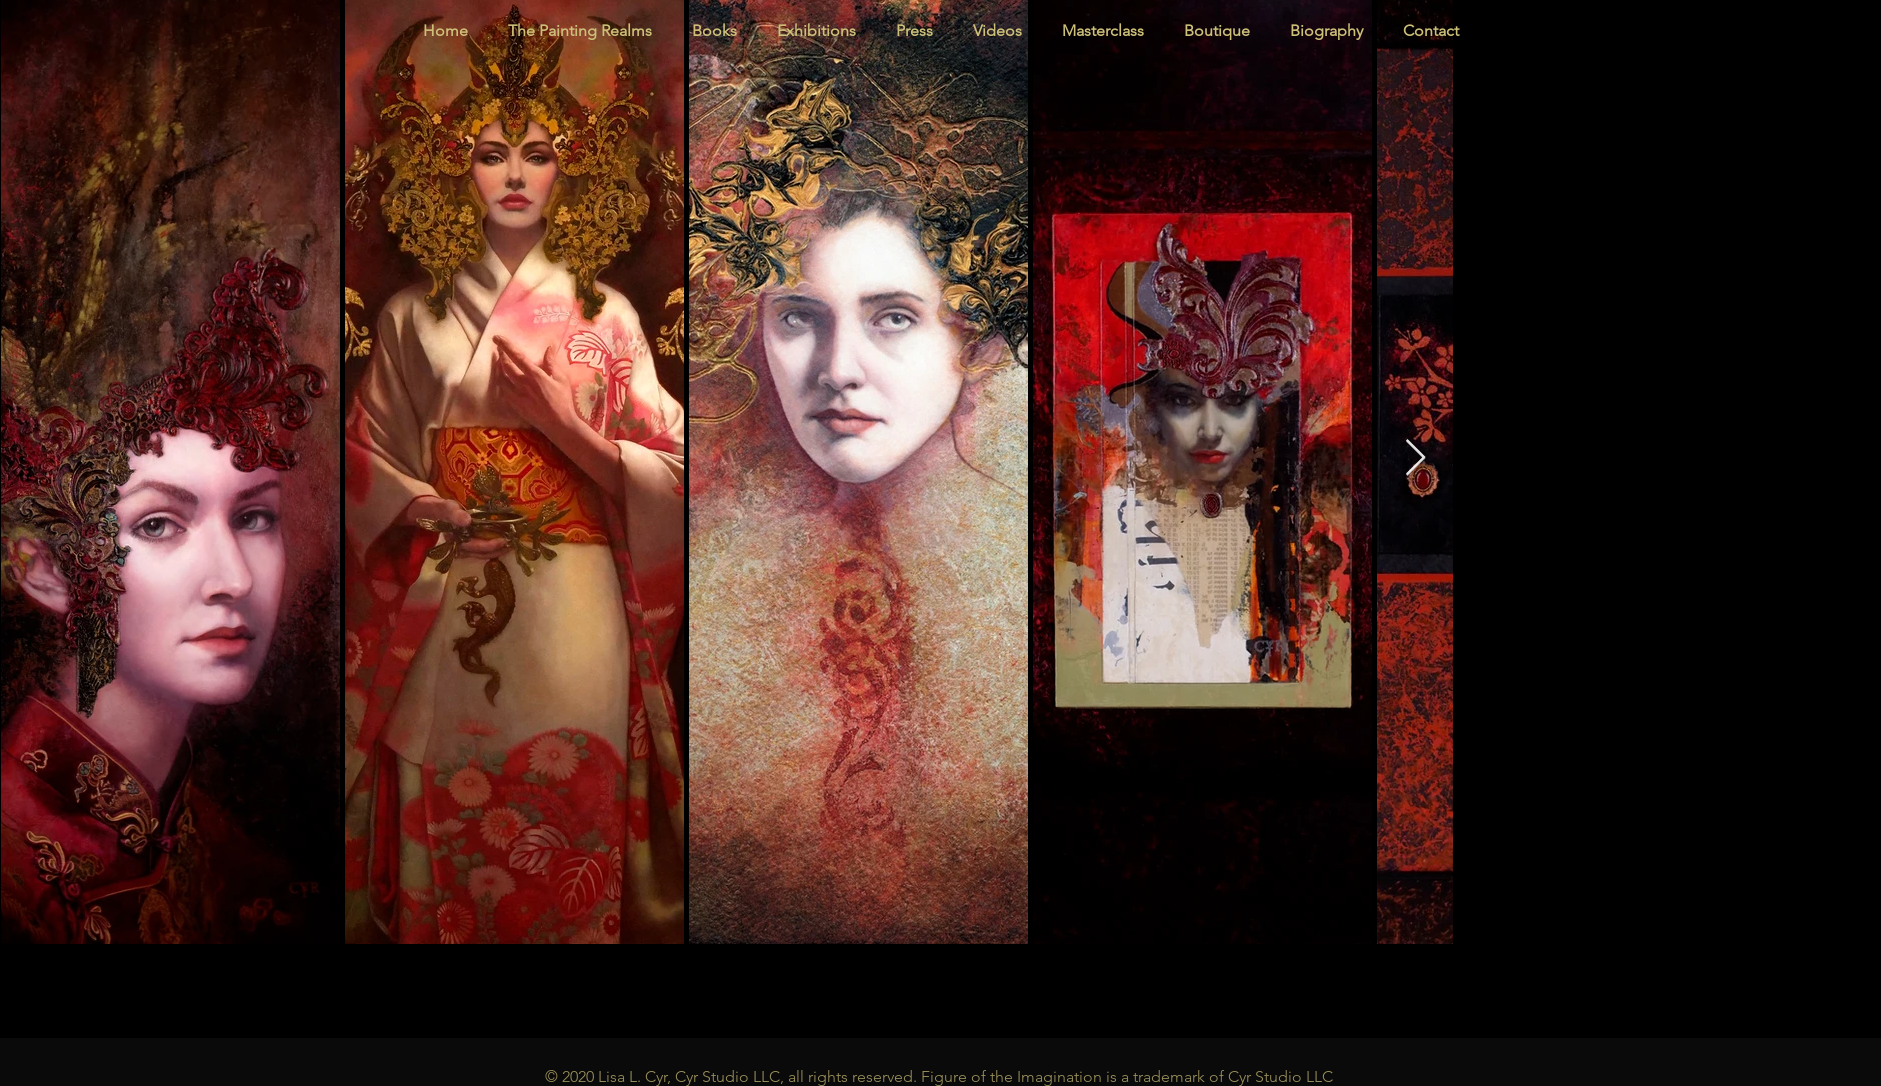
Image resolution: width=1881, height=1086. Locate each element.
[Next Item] (1415, 458)
